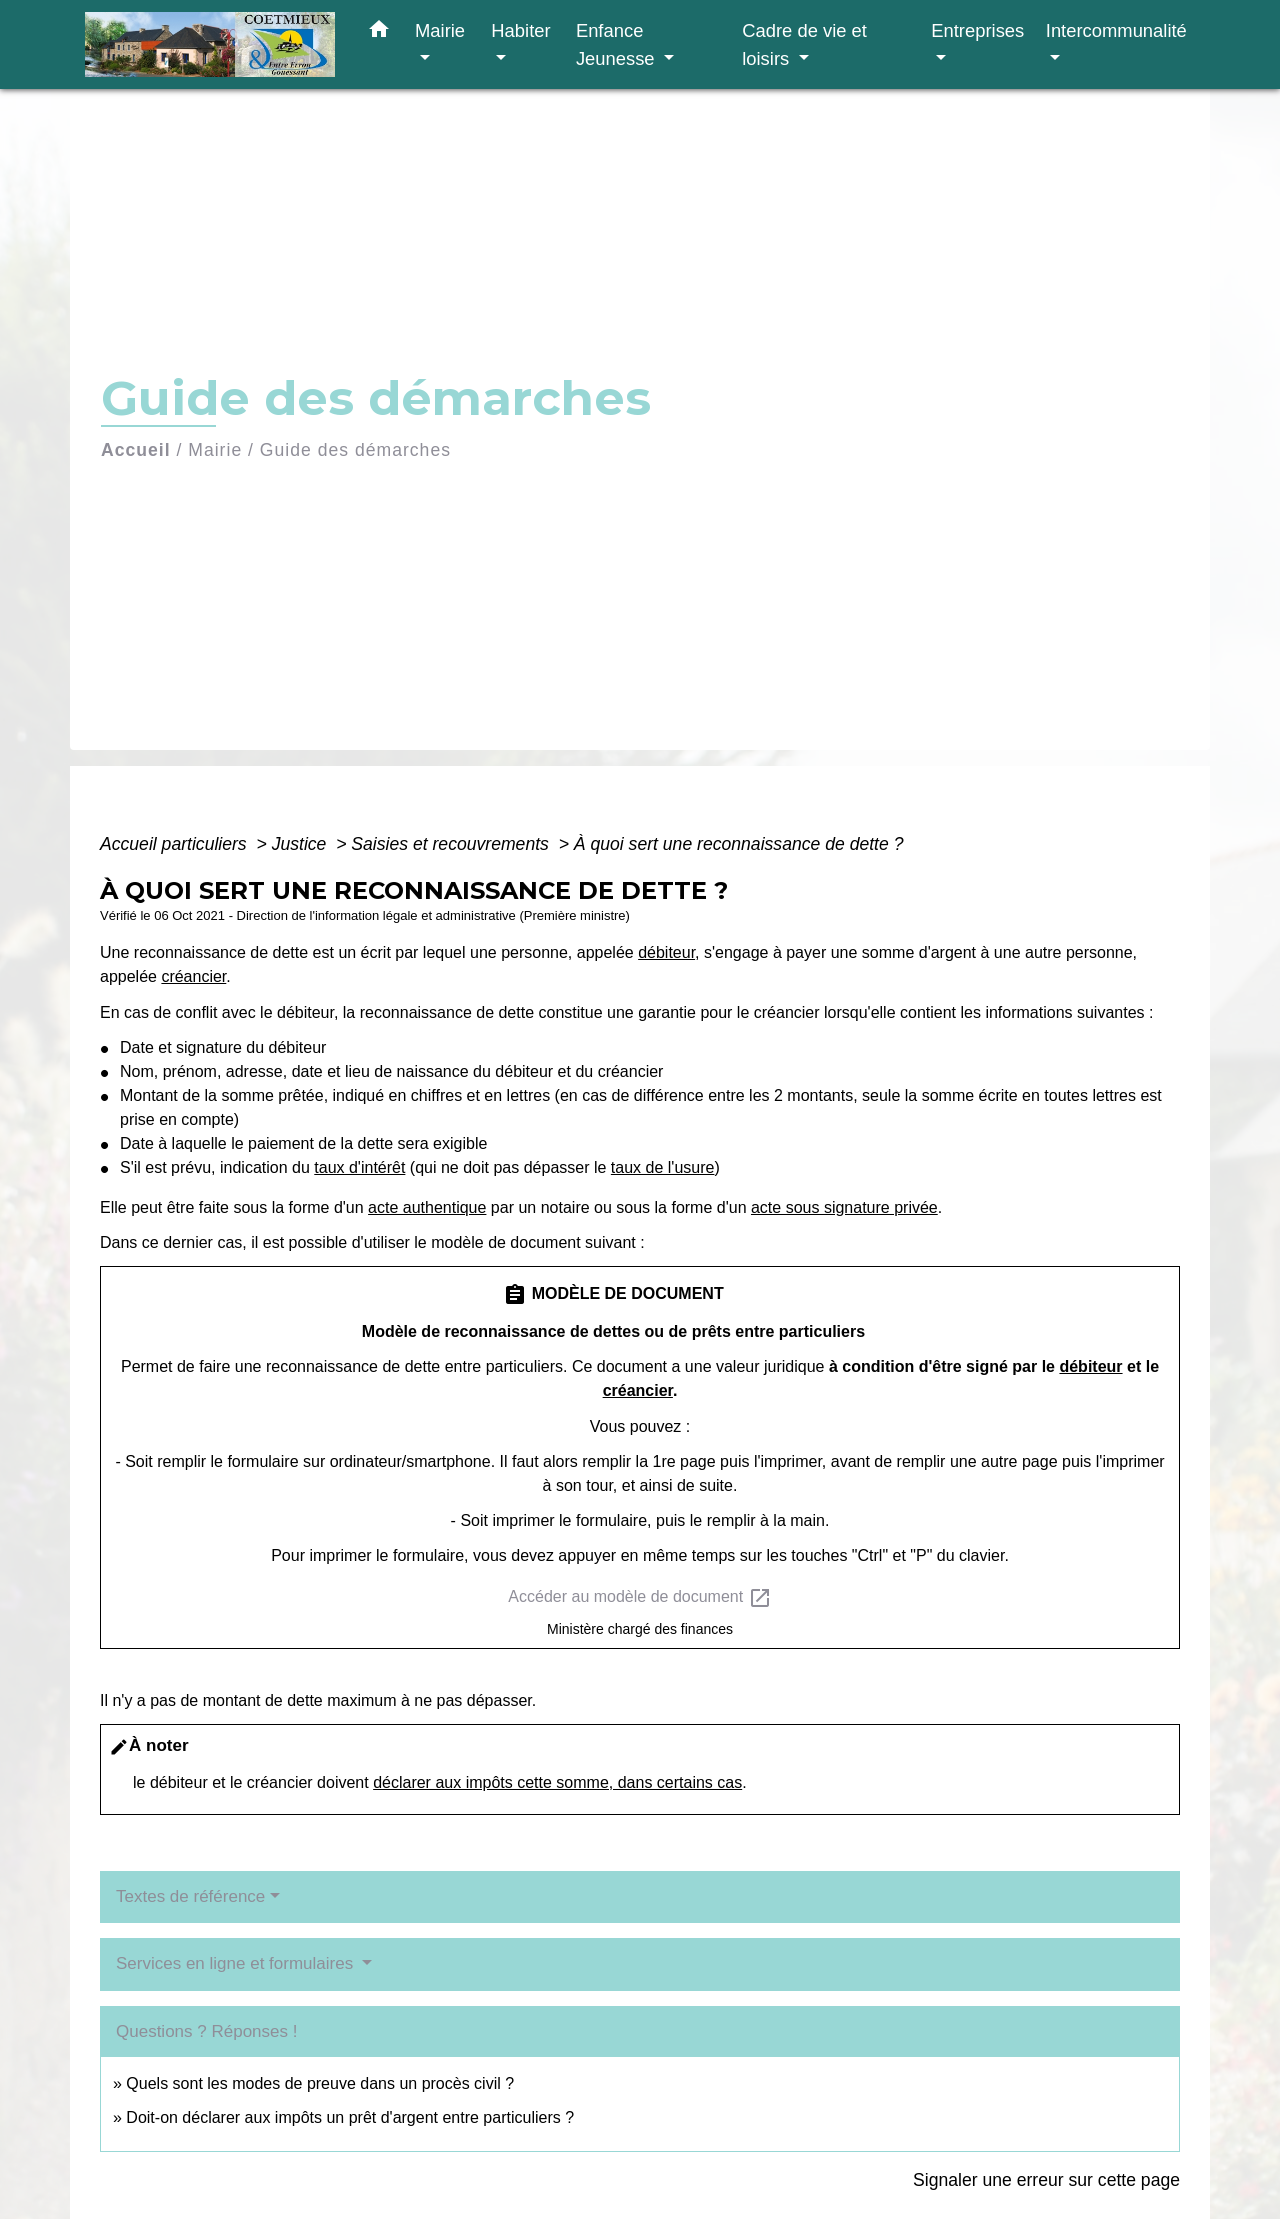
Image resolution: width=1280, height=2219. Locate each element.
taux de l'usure (663, 1167)
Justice (302, 844)
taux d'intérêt (359, 1167)
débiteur (666, 952)
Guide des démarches (355, 450)
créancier (193, 976)
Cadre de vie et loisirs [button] (804, 44)
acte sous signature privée (844, 1207)
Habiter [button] (520, 30)
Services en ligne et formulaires (237, 1963)
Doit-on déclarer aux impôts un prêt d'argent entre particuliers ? (350, 2117)
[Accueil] (210, 44)
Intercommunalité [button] (1116, 30)
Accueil (136, 450)
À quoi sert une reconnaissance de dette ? (739, 844)
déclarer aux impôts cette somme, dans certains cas (557, 1782)
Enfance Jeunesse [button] (618, 44)
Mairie (215, 450)
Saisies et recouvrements (452, 844)
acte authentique (427, 1207)
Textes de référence (190, 1896)
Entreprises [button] (977, 30)
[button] (379, 33)
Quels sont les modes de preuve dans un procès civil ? (320, 2083)
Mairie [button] (440, 30)
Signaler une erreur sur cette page (1046, 2180)
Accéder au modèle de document (639, 1598)
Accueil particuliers (176, 844)
